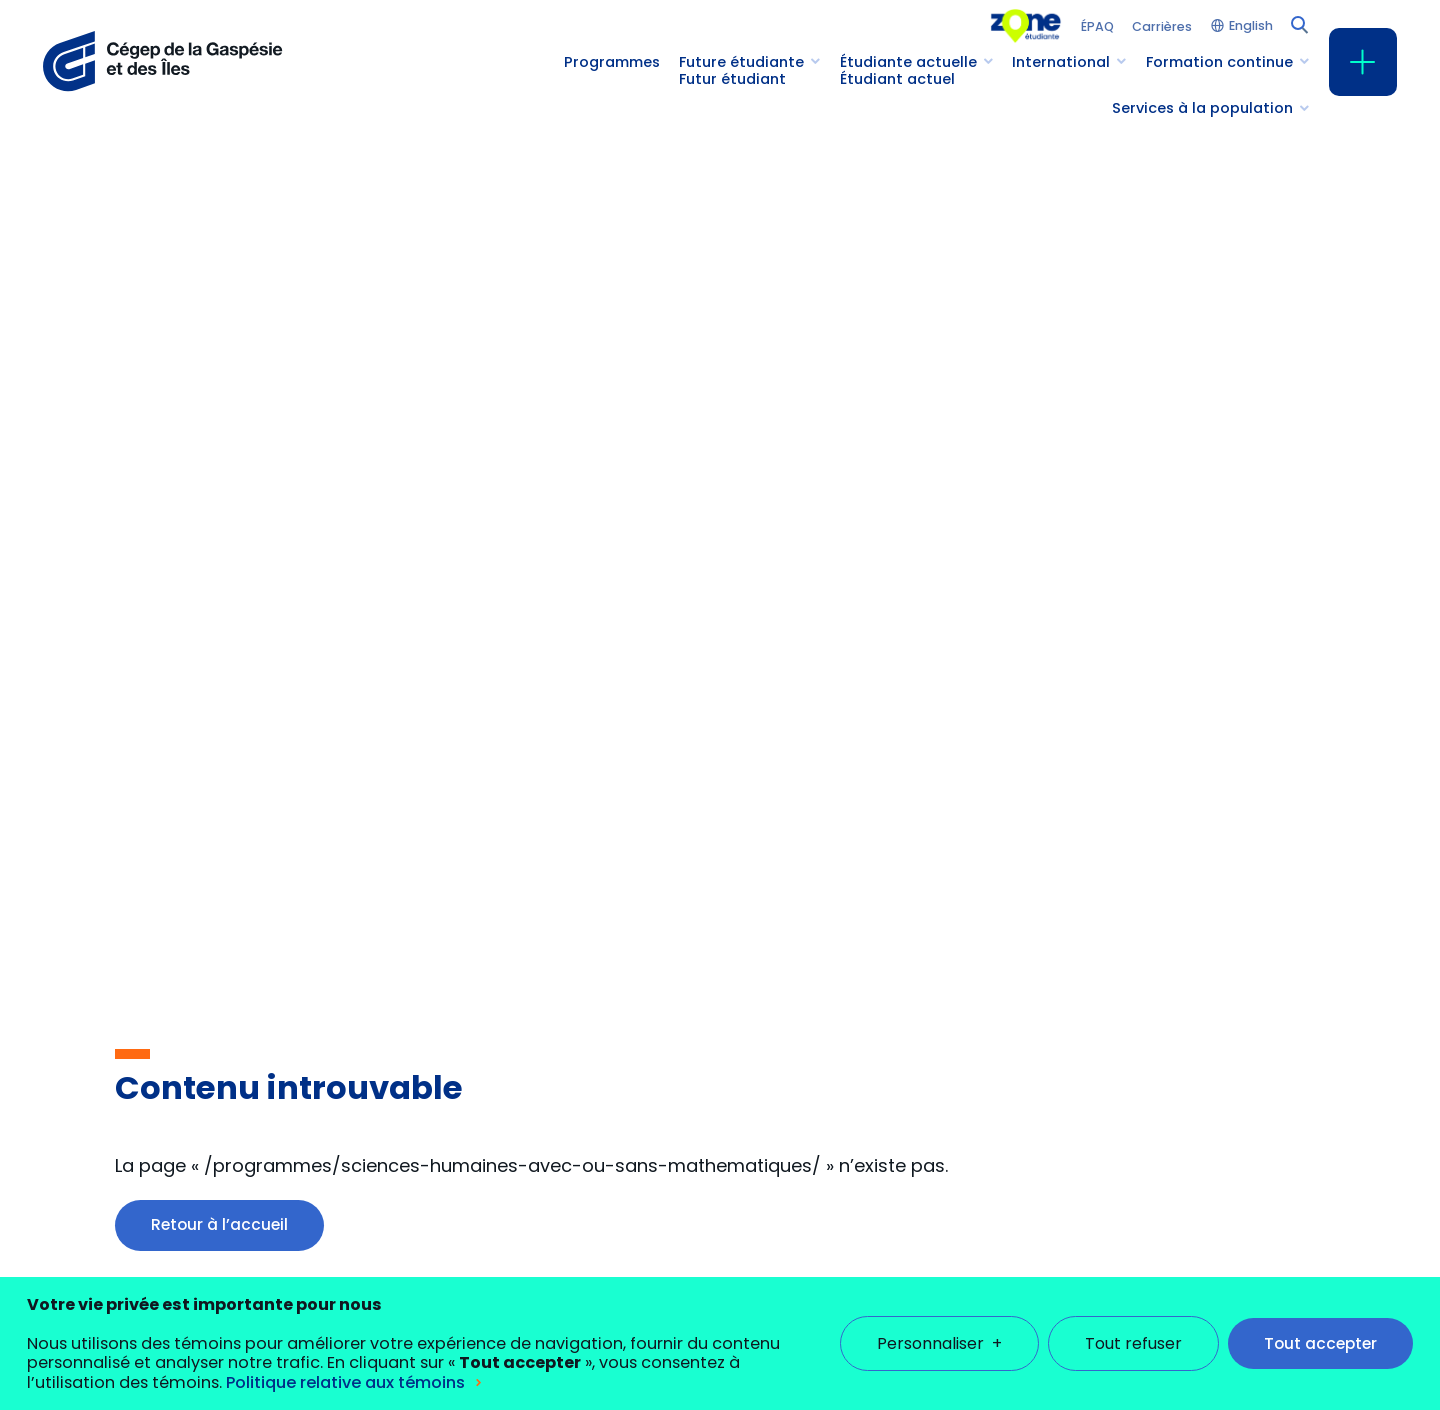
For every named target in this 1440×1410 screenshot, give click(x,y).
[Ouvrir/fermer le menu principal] (1363, 62)
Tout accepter (1320, 1317)
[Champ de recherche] (1298, 23)
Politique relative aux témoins (345, 1356)
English (1251, 26)
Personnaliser (939, 1317)
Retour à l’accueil (219, 1224)
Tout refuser (1133, 1317)
